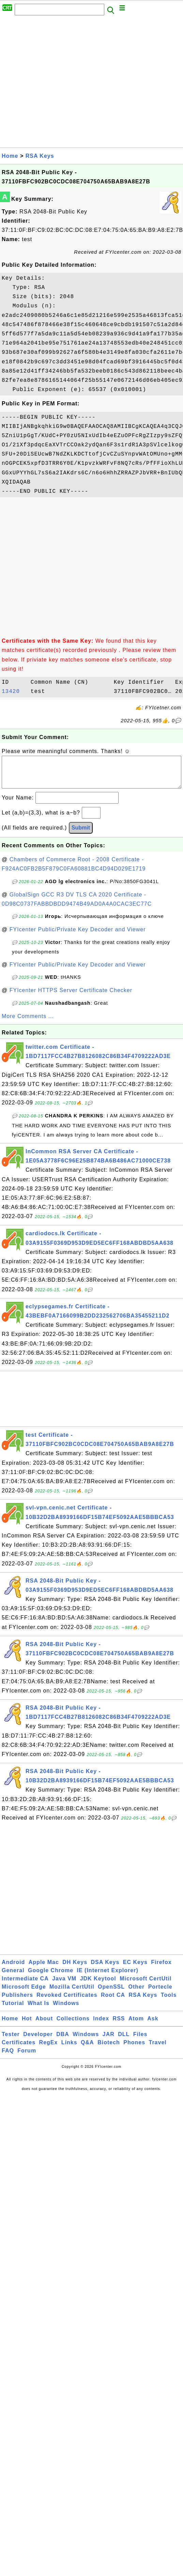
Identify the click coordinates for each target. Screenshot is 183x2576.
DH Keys (74, 1969)
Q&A (87, 2049)
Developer (37, 2041)
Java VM (64, 1985)
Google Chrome (50, 1977)
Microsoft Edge (24, 1993)
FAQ (8, 2057)
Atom (136, 2025)
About (44, 2025)
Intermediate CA (25, 1985)
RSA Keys (40, 156)
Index (101, 2025)
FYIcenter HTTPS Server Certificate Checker (71, 997)
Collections (73, 2025)
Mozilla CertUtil (71, 1993)
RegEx (48, 2049)
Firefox (161, 1969)
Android (13, 1969)
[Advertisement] (64, 83)
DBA (62, 2041)
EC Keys (135, 1969)
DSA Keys (105, 1969)
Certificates (18, 2049)
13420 (14, 691)
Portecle (160, 1993)
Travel (158, 2049)
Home (10, 156)
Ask (152, 2025)
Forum (26, 2057)
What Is (38, 2010)
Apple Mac (44, 1969)
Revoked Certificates (66, 2002)
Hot (27, 2025)
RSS (119, 2025)
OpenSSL (111, 1993)
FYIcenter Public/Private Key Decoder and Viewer (78, 936)
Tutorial (13, 2010)
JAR (109, 2041)
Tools (169, 2002)
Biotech (108, 2049)
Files (140, 2041)
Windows (66, 2010)
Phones (134, 2049)
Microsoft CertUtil (145, 1985)
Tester (11, 2041)
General (13, 1977)
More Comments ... (28, 1023)
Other (136, 1993)
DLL (123, 2041)
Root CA (113, 2002)
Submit (81, 834)
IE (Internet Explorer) (107, 1977)
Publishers (17, 2002)
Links (69, 2049)
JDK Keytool (98, 1985)
